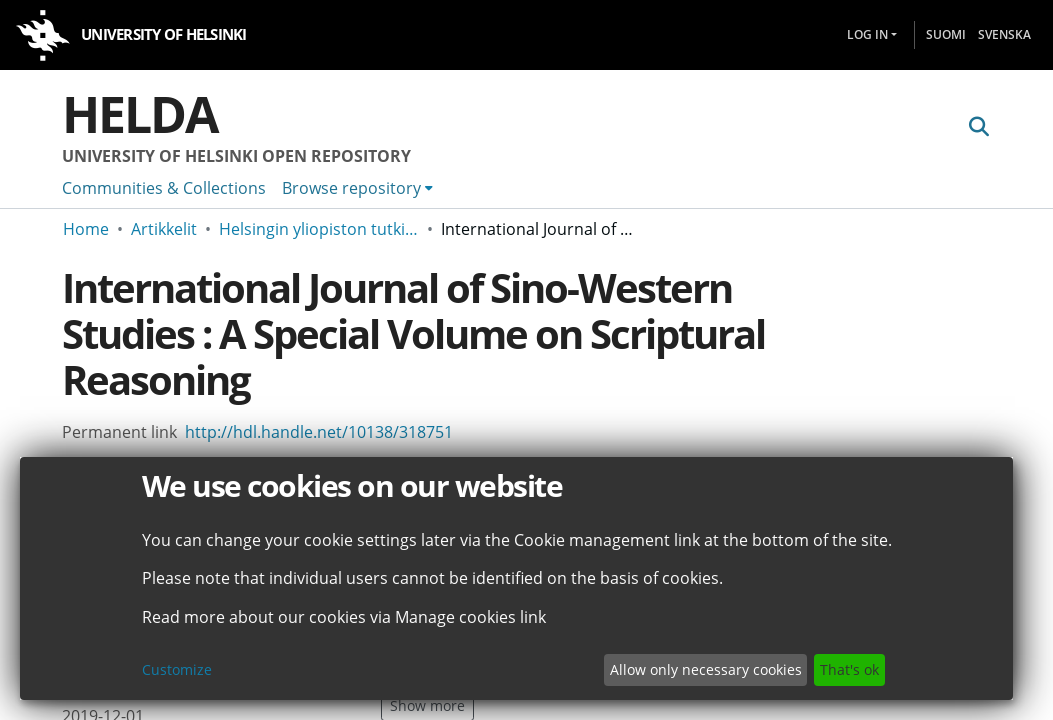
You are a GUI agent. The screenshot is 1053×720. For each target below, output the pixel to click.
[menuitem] (357, 188)
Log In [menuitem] (867, 34)
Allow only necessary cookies (706, 669)
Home (86, 229)
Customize (177, 669)
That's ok (849, 669)
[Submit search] (979, 127)
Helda (140, 114)
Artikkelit (164, 229)
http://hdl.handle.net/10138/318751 (319, 432)
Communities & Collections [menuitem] (164, 188)
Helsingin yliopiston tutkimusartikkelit (319, 229)
